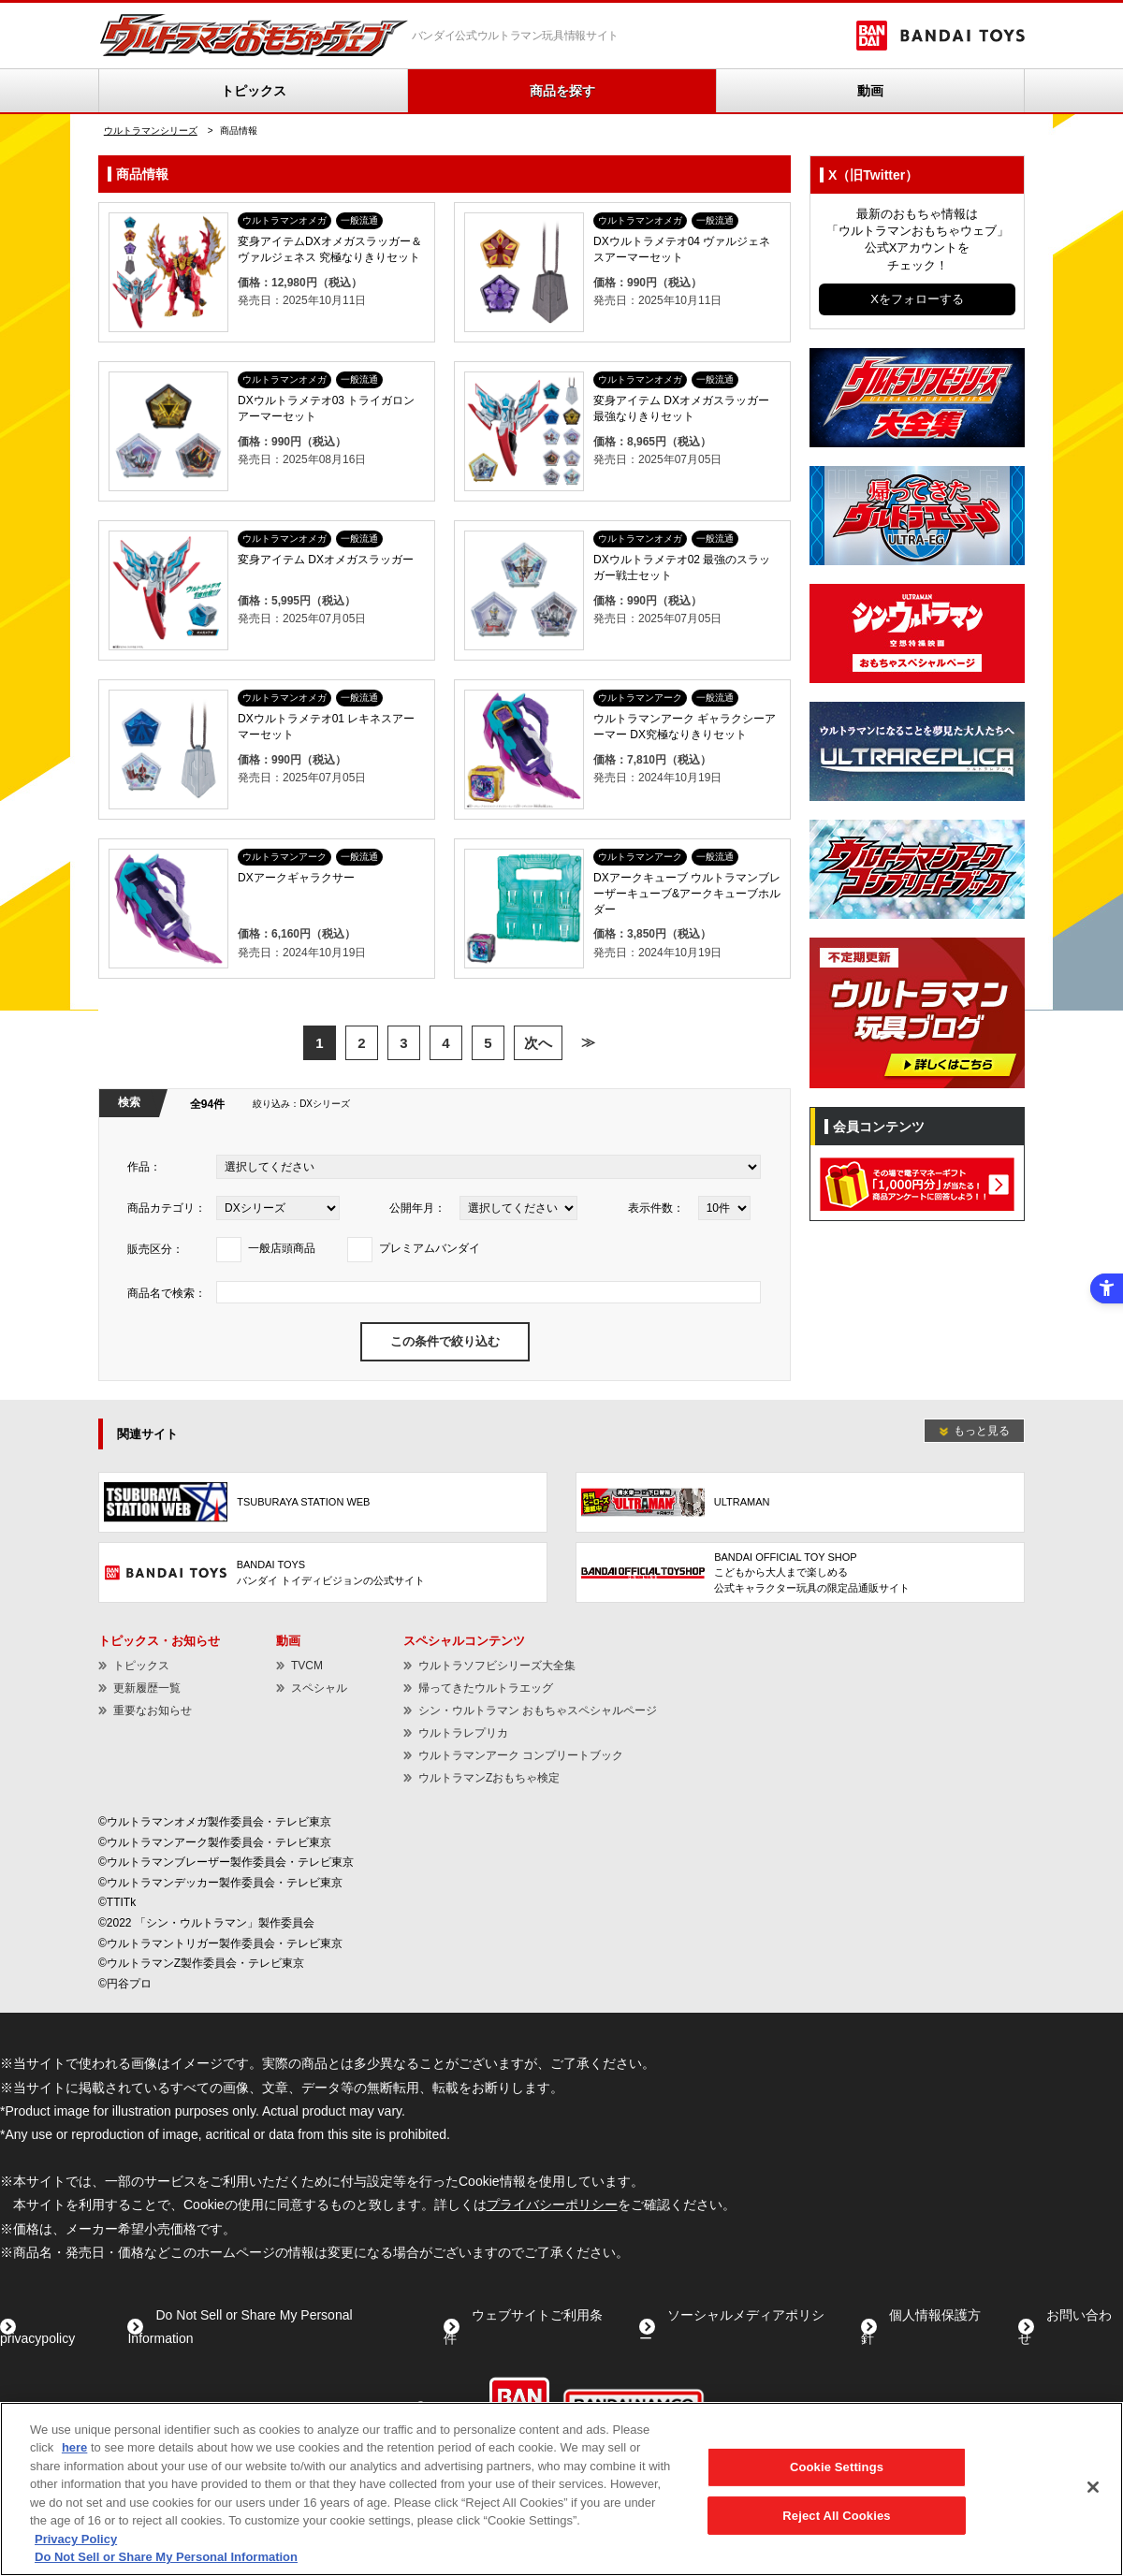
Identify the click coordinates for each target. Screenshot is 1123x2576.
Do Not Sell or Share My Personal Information (166, 2557)
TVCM (307, 1665)
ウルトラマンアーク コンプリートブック (520, 1755)
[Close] (1093, 2487)
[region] (561, 2489)
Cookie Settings (836, 2467)
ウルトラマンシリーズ (150, 130)
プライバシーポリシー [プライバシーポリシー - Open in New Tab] (552, 2204)
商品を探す (562, 90)
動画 (870, 90)
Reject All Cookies (836, 2515)
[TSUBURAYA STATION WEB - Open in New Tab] (322, 1502)
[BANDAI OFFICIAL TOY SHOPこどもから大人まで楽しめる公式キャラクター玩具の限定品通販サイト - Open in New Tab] (800, 1572)
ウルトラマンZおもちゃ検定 (489, 1777)
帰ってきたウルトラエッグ (485, 1688)
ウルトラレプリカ (463, 1732)
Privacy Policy (76, 2539)
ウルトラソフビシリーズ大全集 (497, 1665)
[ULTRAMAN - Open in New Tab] (800, 1502)
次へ (538, 1043)
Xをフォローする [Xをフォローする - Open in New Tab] (917, 299)
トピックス (253, 90)
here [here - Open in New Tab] (74, 2447)
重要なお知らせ (152, 1710)
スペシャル (319, 1688)
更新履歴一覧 (147, 1688)
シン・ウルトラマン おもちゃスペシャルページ (537, 1710)
